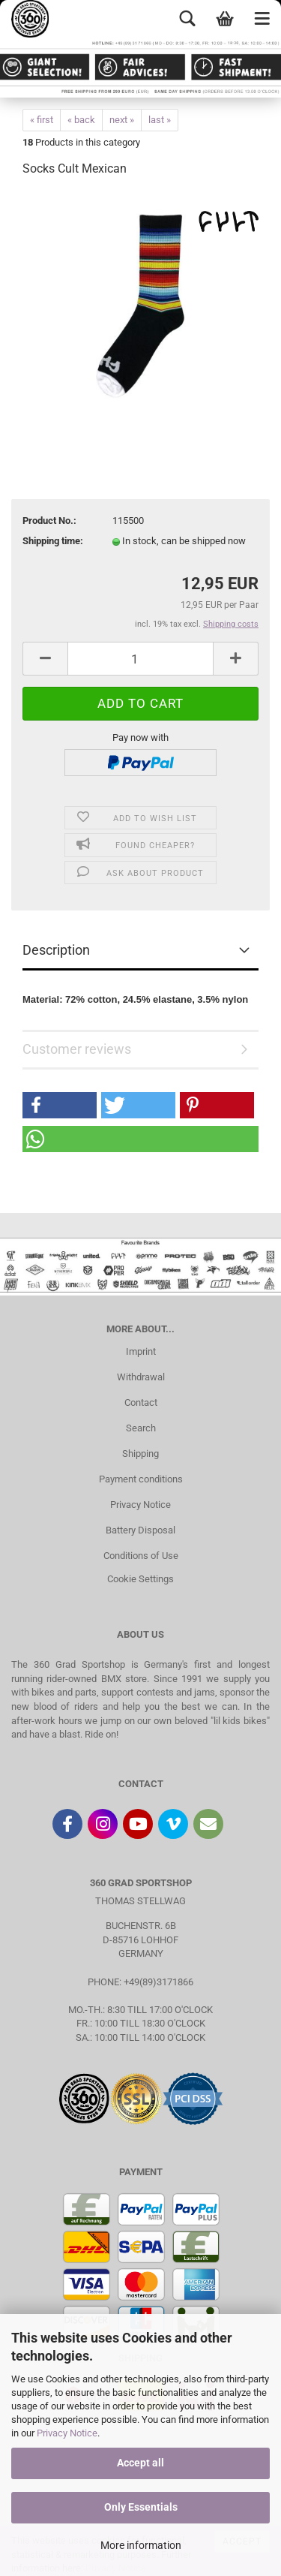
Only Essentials (141, 2507)
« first (41, 119)
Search (141, 1428)
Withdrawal (141, 1377)
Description (56, 950)
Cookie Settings (140, 1578)
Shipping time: (52, 540)
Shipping (140, 1453)
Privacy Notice (67, 2433)
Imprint (141, 1351)
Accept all (140, 2463)
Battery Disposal (140, 1530)
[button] (59, 1105)
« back (81, 119)
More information (140, 2545)
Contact (140, 1402)
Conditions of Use (140, 1555)
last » (159, 119)
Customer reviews (76, 1049)
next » (121, 119)
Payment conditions (141, 1479)
